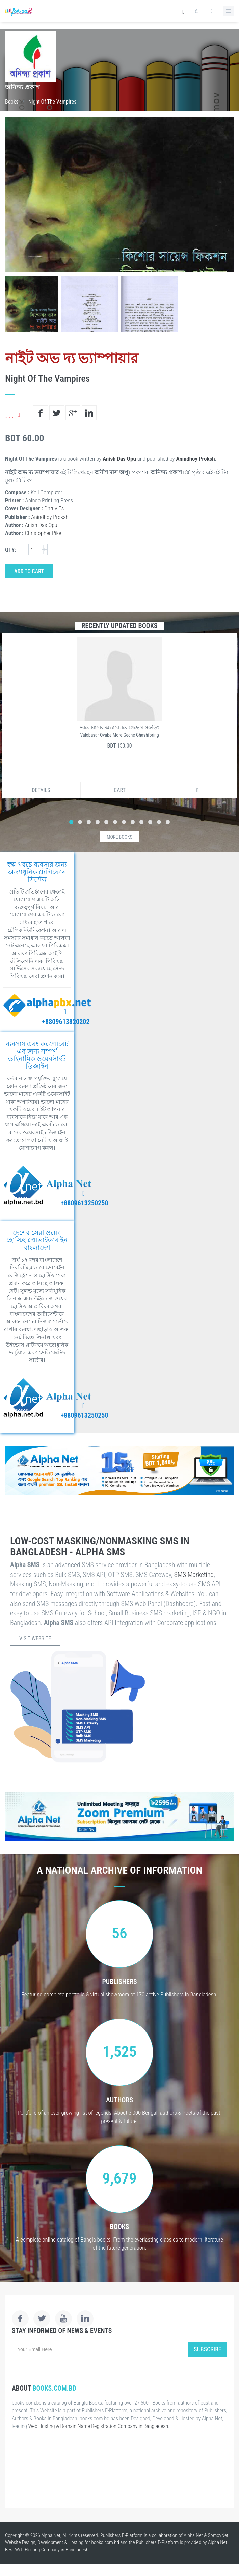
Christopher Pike (43, 533)
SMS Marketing (194, 1575)
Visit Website (35, 1638)
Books (11, 101)
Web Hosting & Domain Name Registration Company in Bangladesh (98, 2426)
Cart (120, 790)
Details (41, 790)
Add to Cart (29, 571)
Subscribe (207, 2349)
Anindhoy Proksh (195, 458)
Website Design (20, 2542)
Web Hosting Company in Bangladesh (51, 2550)
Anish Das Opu (119, 458)
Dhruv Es (54, 508)
